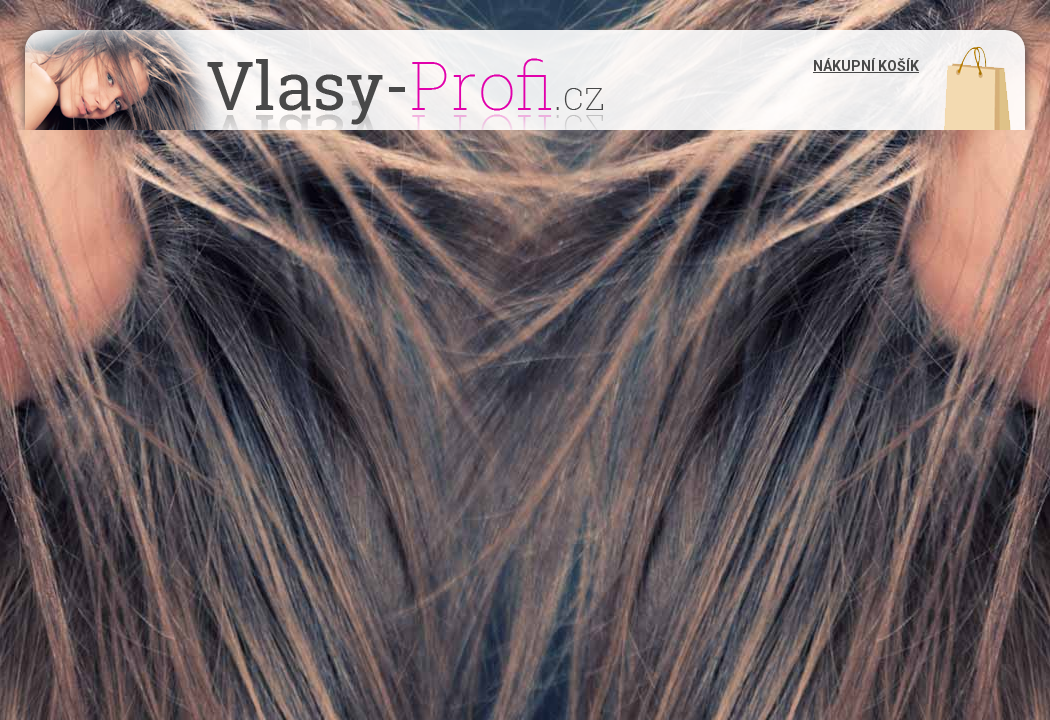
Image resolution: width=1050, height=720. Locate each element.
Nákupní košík (866, 66)
